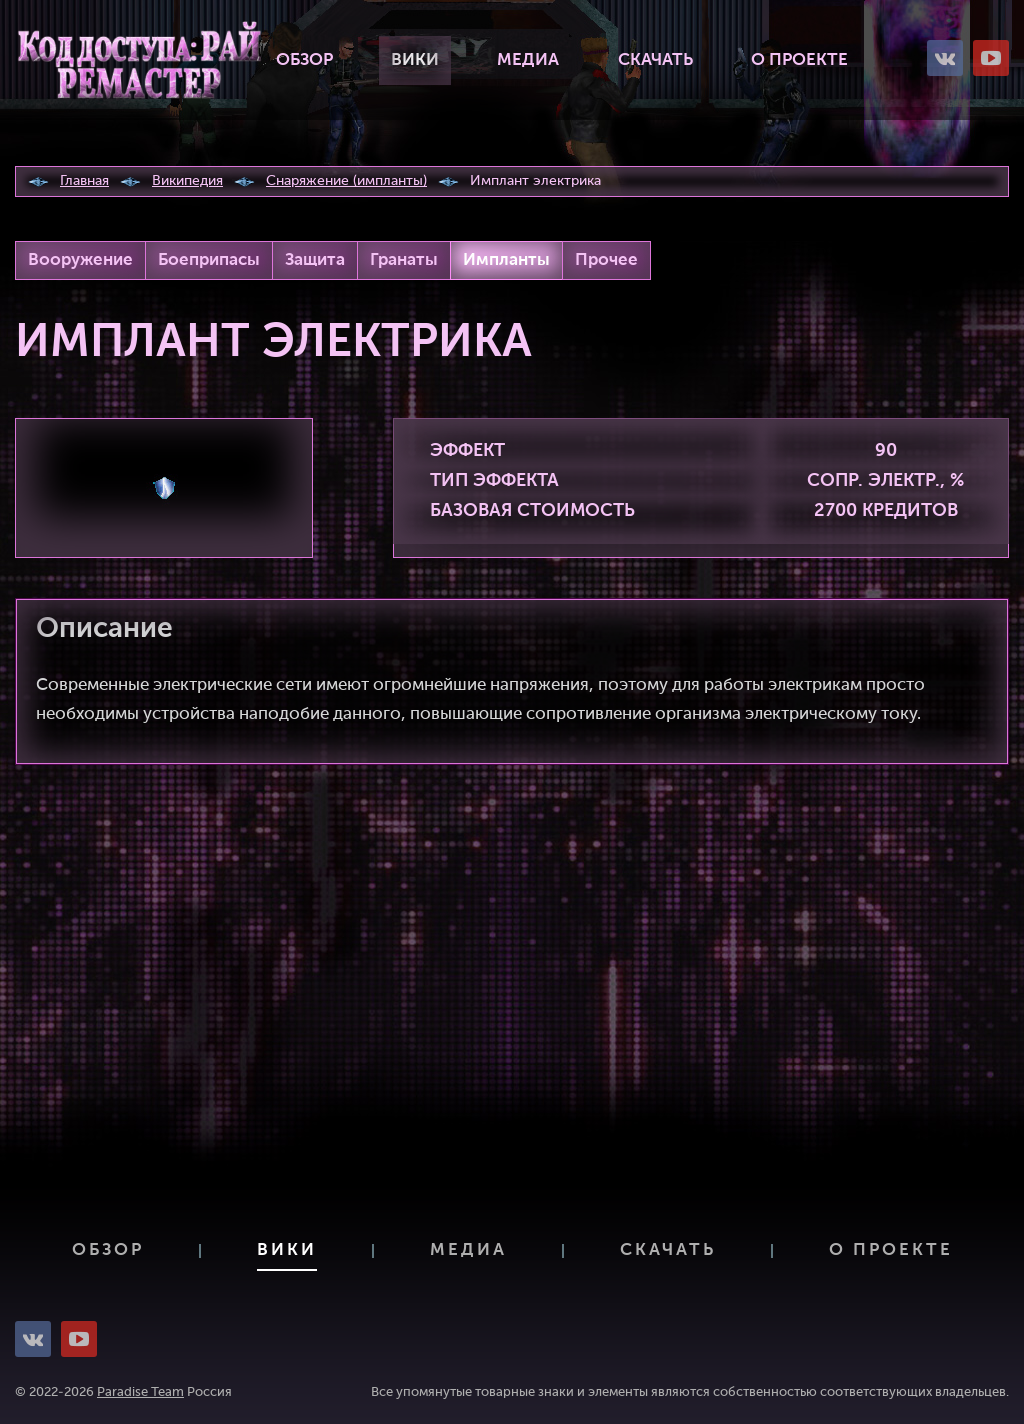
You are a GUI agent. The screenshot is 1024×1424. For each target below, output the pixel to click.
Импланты (506, 260)
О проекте (799, 60)
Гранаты (404, 260)
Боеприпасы (209, 260)
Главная (84, 181)
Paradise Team (140, 1392)
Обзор (304, 60)
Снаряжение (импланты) (346, 181)
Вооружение (80, 260)
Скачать (655, 60)
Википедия (187, 181)
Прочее (606, 260)
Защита (315, 260)
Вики (415, 60)
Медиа (528, 60)
